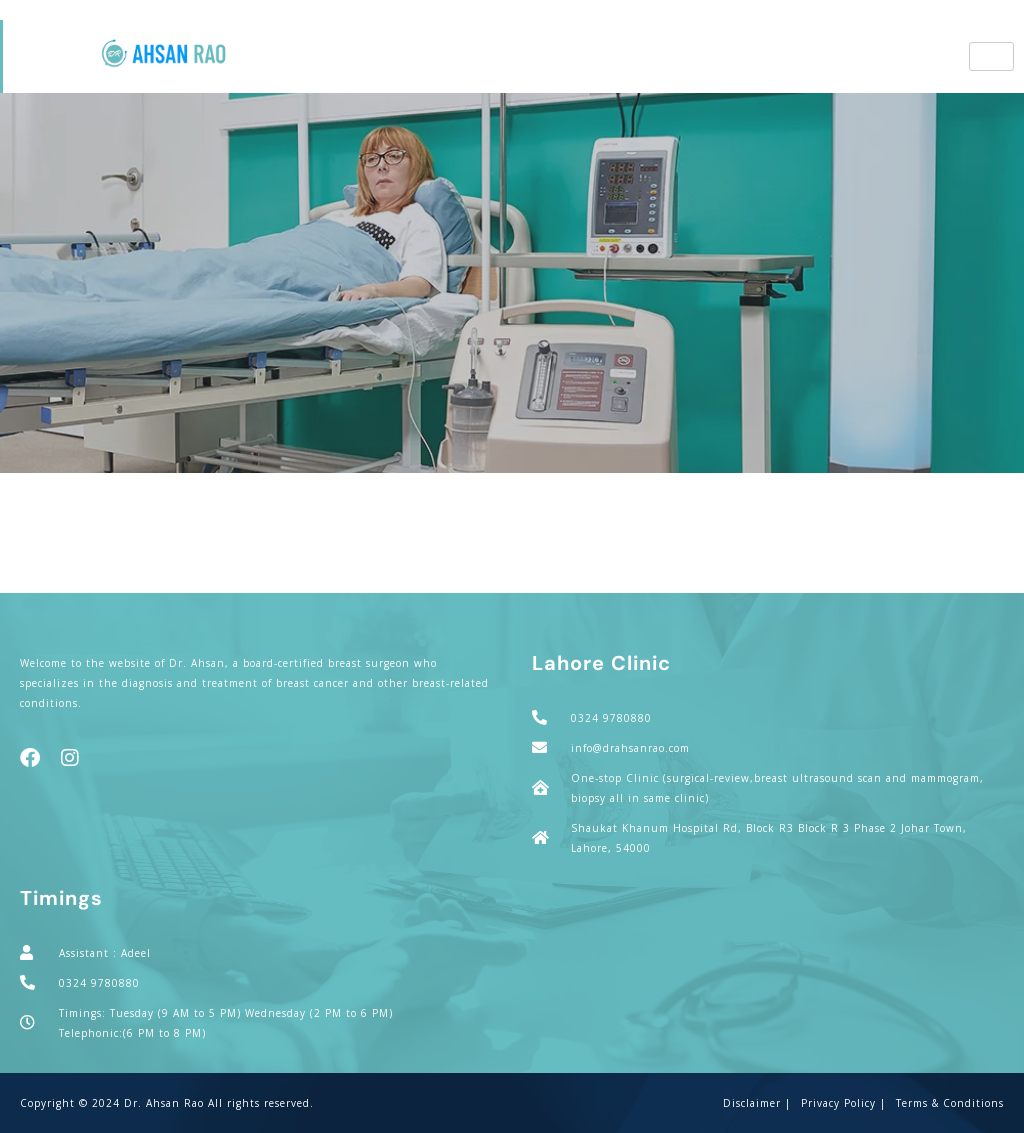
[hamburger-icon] (991, 56)
